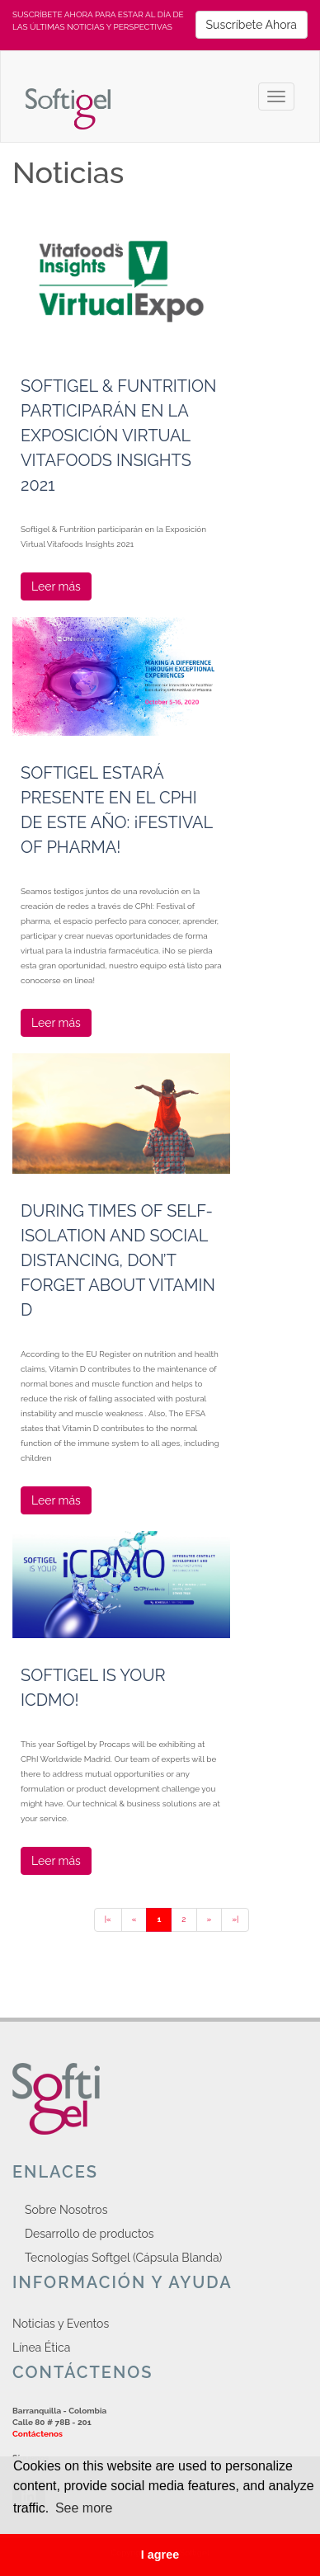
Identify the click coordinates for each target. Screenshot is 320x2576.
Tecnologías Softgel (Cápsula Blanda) (123, 2257)
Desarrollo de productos (89, 2233)
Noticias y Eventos (60, 2323)
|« (108, 1919)
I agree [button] (160, 2554)
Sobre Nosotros (66, 2209)
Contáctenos (37, 2433)
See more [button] (83, 2508)
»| (235, 1919)
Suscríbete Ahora (251, 24)
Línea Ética (41, 2347)
